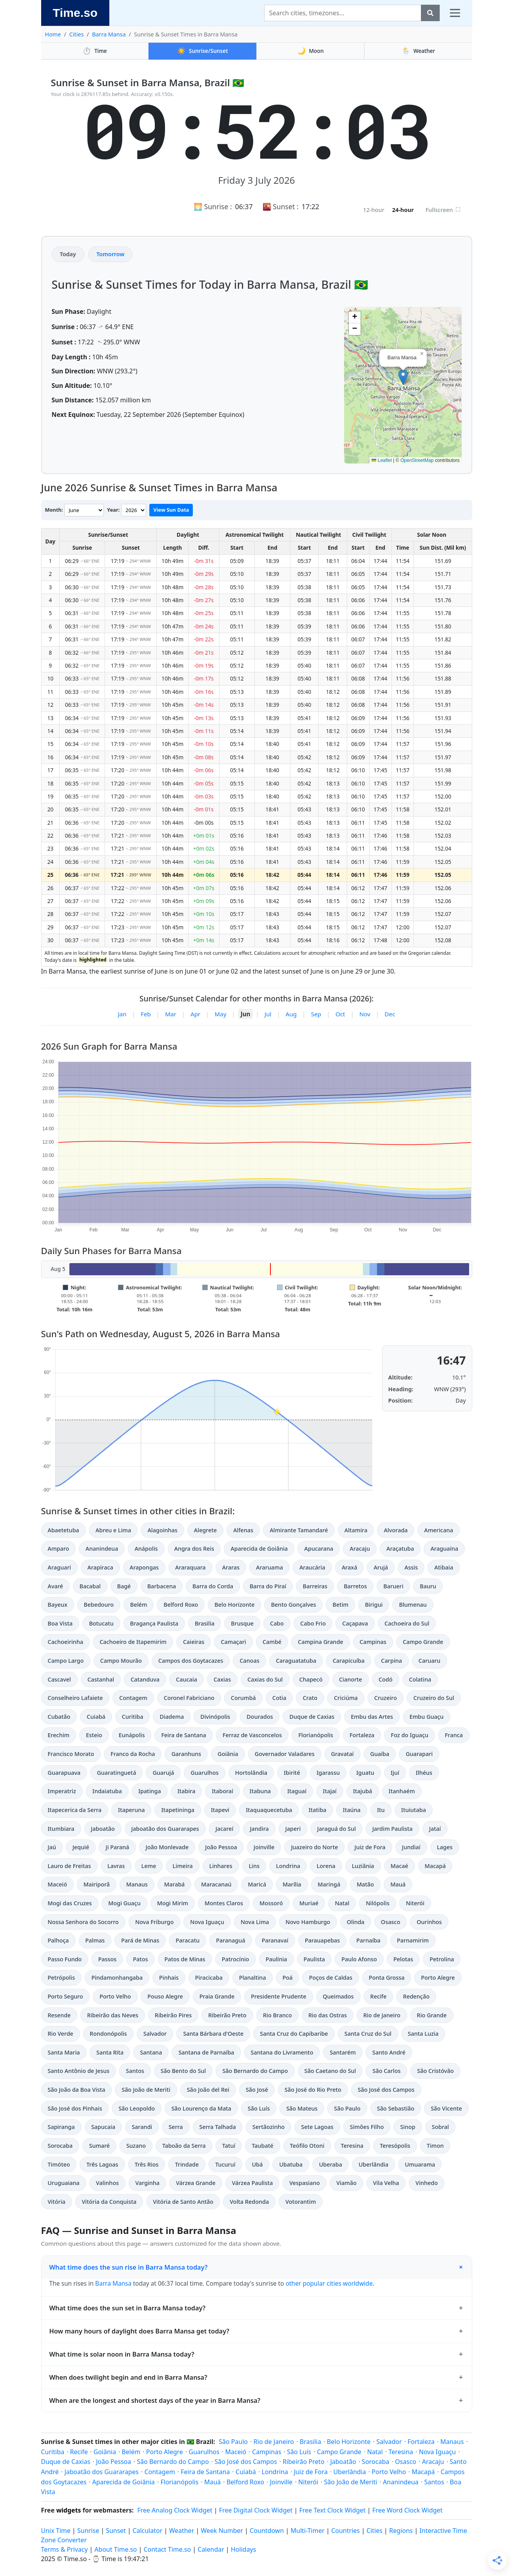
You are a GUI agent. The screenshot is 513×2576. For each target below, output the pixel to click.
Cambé (272, 1642)
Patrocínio (235, 1959)
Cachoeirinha (65, 1642)
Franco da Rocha (133, 1754)
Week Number (222, 2530)
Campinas (373, 1642)
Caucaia (186, 1679)
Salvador (155, 2033)
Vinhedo (426, 2183)
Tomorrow (110, 254)
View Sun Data (171, 509)
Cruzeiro (385, 1698)
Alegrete (205, 1530)
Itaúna (352, 1810)
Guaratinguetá (116, 1772)
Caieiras (193, 1642)
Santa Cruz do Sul (368, 2033)
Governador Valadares (285, 1754)
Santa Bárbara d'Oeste (213, 2033)
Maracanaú (216, 1884)
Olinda (355, 1922)
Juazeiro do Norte (314, 1847)
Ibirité (292, 1772)
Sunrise (88, 2530)
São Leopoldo (136, 2108)
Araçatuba (400, 1548)
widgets (68, 2510)
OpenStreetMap (417, 460)
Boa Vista (60, 1623)
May (221, 1014)
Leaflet (382, 460)
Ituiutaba (413, 1810)
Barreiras (315, 1586)
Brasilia (204, 1623)
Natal (342, 1903)
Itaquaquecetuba (269, 1810)
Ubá (257, 2164)
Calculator (147, 2530)
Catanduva (145, 1679)
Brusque (242, 1623)
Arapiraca (100, 1567)
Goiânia (228, 1754)
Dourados (260, 1716)
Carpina (391, 1660)
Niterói (415, 1903)
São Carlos (386, 2071)
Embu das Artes (372, 1716)
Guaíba (380, 1754)
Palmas (95, 1940)
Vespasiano (304, 2183)
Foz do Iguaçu (409, 1735)
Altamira (356, 1530)
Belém (138, 1604)
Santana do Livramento (282, 2052)
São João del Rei (208, 2089)
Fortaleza (362, 1735)
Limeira (182, 1866)
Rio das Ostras (327, 2015)
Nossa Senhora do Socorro (83, 1922)
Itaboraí (222, 1791)
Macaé (399, 1866)
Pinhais (169, 1977)
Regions (401, 2530)
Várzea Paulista (252, 2183)
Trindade (187, 2164)
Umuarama (420, 2164)
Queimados (338, 1996)
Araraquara (190, 1567)
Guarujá (163, 1772)
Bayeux (57, 1604)
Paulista (314, 1959)
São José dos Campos (386, 2089)
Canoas (249, 1660)
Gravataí (342, 1754)
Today (68, 254)
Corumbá (243, 1698)
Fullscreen (443, 209)
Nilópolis (377, 1903)
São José (257, 2089)
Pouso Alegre (165, 1996)
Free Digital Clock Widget (255, 2510)
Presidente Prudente (278, 1996)
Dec (389, 1014)
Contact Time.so (167, 2549)
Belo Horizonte (234, 1604)
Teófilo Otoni (307, 2145)
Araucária (312, 1567)
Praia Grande (216, 1996)
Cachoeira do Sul (406, 1623)
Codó (386, 1679)
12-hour (373, 210)
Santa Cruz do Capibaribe (294, 2033)
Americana (438, 1530)
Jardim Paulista (392, 1828)
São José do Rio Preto (313, 2089)
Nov (364, 1014)
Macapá (435, 1866)
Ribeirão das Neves (112, 2015)
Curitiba (132, 1716)
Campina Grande (320, 1642)
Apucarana (318, 1548)
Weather (418, 50)
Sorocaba (60, 2145)
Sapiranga (61, 2127)
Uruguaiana (64, 2183)
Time (95, 50)
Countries (345, 2530)
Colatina (420, 1679)
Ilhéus (424, 1772)
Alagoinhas (162, 1530)
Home (53, 34)
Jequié (81, 1847)
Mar (170, 1014)
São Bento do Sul (183, 2071)
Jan (122, 1014)
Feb (146, 1014)
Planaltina (252, 1977)
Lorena (326, 1866)
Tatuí (229, 2145)
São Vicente (446, 2108)
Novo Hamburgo (308, 1922)
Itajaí (330, 1791)
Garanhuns (186, 1754)
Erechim (59, 1735)
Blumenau (413, 1604)
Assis (411, 1567)
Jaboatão (103, 1828)
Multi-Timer (307, 2530)
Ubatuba (290, 2164)
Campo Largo (66, 1660)
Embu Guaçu (427, 1716)
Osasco (390, 1922)
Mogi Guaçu (124, 1903)
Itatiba (317, 1810)
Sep (316, 1014)
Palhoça (58, 1940)
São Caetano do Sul (330, 2071)
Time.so (75, 12)
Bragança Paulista (154, 1623)
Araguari (59, 1567)
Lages (445, 1847)
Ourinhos (429, 1922)
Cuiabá (96, 1716)
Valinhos (107, 2183)
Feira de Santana (183, 1735)
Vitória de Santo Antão (183, 2201)
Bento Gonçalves (293, 1604)
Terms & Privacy (64, 2549)
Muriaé (309, 1903)
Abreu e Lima (113, 1530)
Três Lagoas (102, 2164)
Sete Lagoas (317, 2127)
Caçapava (355, 1623)
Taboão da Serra (184, 2145)
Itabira (187, 1791)
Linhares (220, 1866)
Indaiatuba (107, 1791)
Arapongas (144, 1567)
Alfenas (243, 1530)
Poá (288, 1977)
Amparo (58, 1548)
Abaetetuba (63, 1530)
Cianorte (350, 1679)
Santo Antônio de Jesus (79, 2071)
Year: (113, 509)
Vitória (56, 2201)
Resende (59, 2015)
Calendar (211, 2549)
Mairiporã (96, 1884)
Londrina (288, 1866)
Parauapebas (322, 1940)
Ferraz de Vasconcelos (252, 1735)
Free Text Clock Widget (332, 2510)
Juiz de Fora (369, 1847)
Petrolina (442, 1959)
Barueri (393, 1586)
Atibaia (443, 1567)
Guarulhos (204, 1772)
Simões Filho (367, 2127)
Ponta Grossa (386, 1977)
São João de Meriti (145, 2089)
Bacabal (90, 1586)
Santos (135, 2071)
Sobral (440, 2127)
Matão (365, 1884)
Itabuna (260, 1791)
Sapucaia (103, 2127)
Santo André (389, 2052)
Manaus (137, 1884)
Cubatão (59, 1716)
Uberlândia (373, 2164)
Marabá (174, 1884)
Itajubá (362, 1791)
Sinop (407, 2127)
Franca (454, 1735)
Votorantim (300, 2201)
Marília (292, 1884)
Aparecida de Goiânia (259, 1548)
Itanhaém (402, 1791)
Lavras (116, 1866)
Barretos (355, 1586)
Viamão (346, 2183)
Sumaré (99, 2145)
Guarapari (419, 1754)
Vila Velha (386, 2183)
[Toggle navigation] (455, 13)
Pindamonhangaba (117, 1977)
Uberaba (330, 2164)
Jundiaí (411, 1847)
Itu (381, 1810)
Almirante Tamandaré (299, 1530)
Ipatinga (149, 1791)
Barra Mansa (109, 34)
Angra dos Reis (194, 1548)
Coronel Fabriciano (189, 1698)
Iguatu (365, 1772)
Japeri (293, 1828)
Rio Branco (277, 2015)
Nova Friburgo (154, 1922)
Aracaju (360, 1548)
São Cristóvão (435, 2071)
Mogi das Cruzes (70, 1903)
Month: (54, 509)
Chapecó (311, 1679)
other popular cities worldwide (329, 2283)
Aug (291, 1014)
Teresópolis (395, 2145)
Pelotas (403, 1959)
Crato (310, 1698)
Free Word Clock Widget (407, 2510)
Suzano (136, 2145)
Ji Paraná (117, 1847)
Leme (148, 1866)
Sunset (116, 2530)
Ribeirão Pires (173, 2015)
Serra (176, 2127)
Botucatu (101, 1623)
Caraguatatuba (296, 1660)
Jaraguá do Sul (336, 1828)
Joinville (264, 1847)
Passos (107, 1959)
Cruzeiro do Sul (433, 1698)
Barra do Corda (212, 1586)
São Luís (259, 2108)
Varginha (147, 2183)
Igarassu (328, 1772)
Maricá (257, 1884)
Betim (340, 1604)
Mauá (398, 1884)
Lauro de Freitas (69, 1866)
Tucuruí (225, 2164)
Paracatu (187, 1940)
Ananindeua (101, 1548)
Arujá (380, 1567)
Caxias (222, 1679)
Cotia (279, 1698)
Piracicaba (209, 1977)
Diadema (172, 1716)
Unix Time (56, 2530)
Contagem (133, 1698)
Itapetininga (177, 1810)
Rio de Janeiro (382, 2015)
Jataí (435, 1828)
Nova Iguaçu (207, 1922)
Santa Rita (109, 2052)
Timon (435, 2145)
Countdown (267, 2530)
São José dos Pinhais (75, 2108)
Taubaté (262, 2145)
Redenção (416, 1996)
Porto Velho (115, 1996)
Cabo (277, 1623)
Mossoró (271, 1903)
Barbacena (161, 1586)
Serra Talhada (217, 2127)
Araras (230, 1567)
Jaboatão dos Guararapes (165, 1828)
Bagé (124, 1586)
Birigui (373, 1604)
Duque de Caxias (311, 1716)
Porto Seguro (65, 1996)
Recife (378, 1996)
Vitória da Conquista (109, 2201)
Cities (76, 34)
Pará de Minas (140, 1940)
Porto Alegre (438, 1977)
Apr (195, 1014)
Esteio (94, 1735)
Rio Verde (60, 2033)
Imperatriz (62, 1791)
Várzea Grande (196, 2183)
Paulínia (276, 1959)
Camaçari (233, 1642)
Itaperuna (131, 1810)
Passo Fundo (65, 1959)
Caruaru (429, 1660)
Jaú (52, 1847)
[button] (403, 377)
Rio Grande (432, 2015)
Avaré (55, 1586)
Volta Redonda (249, 2201)
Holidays (243, 2549)
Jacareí (225, 1828)
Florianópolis (315, 1735)
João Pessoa (221, 1847)
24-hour (403, 210)
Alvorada (396, 1530)
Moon (310, 50)
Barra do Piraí (268, 1586)
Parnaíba (368, 1940)
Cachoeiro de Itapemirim (133, 1642)
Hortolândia (251, 1772)
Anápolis (146, 1548)
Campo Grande (423, 1642)
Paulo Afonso (359, 1959)
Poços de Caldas (330, 1977)
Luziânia (363, 1866)
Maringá (329, 1884)
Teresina (352, 2145)
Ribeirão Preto (227, 2015)
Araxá (349, 1567)
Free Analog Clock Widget (174, 2510)
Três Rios (147, 2164)
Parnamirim (413, 1940)
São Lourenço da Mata (201, 2108)
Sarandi (142, 2127)
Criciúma (346, 1698)
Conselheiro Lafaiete (75, 1698)
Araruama (269, 1567)
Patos (140, 1959)
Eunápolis (132, 1735)
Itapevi (220, 1810)
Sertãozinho (268, 2127)
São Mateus (301, 2108)
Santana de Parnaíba (206, 2052)
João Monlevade (167, 1847)
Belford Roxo (180, 1604)
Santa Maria (64, 2052)
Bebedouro (99, 1604)
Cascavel (59, 1679)
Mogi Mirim (172, 1903)
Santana (151, 2052)
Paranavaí (275, 1940)
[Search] (342, 13)
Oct (340, 1014)
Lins (254, 1866)
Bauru (428, 1586)
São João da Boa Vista (76, 2089)
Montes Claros (224, 1903)
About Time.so (115, 2549)
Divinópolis (215, 1716)
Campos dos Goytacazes (190, 1660)
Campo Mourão (121, 1660)
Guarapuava (64, 1772)
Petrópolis (61, 1977)
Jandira (259, 1828)
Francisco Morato (71, 1754)
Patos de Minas (185, 1959)
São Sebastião (395, 2108)
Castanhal (100, 1679)
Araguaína (444, 1548)
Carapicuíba (348, 1660)
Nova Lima (255, 1922)
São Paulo (347, 2108)
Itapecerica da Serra (75, 1810)
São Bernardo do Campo (255, 2071)
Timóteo (59, 2164)
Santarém (343, 2052)
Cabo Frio (313, 1623)
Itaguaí (296, 1791)
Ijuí (395, 1772)
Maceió (57, 1884)
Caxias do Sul (265, 1679)
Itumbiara (61, 1828)
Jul (268, 1014)
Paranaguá (230, 1940)
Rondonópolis (108, 2033)
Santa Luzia (423, 2033)
